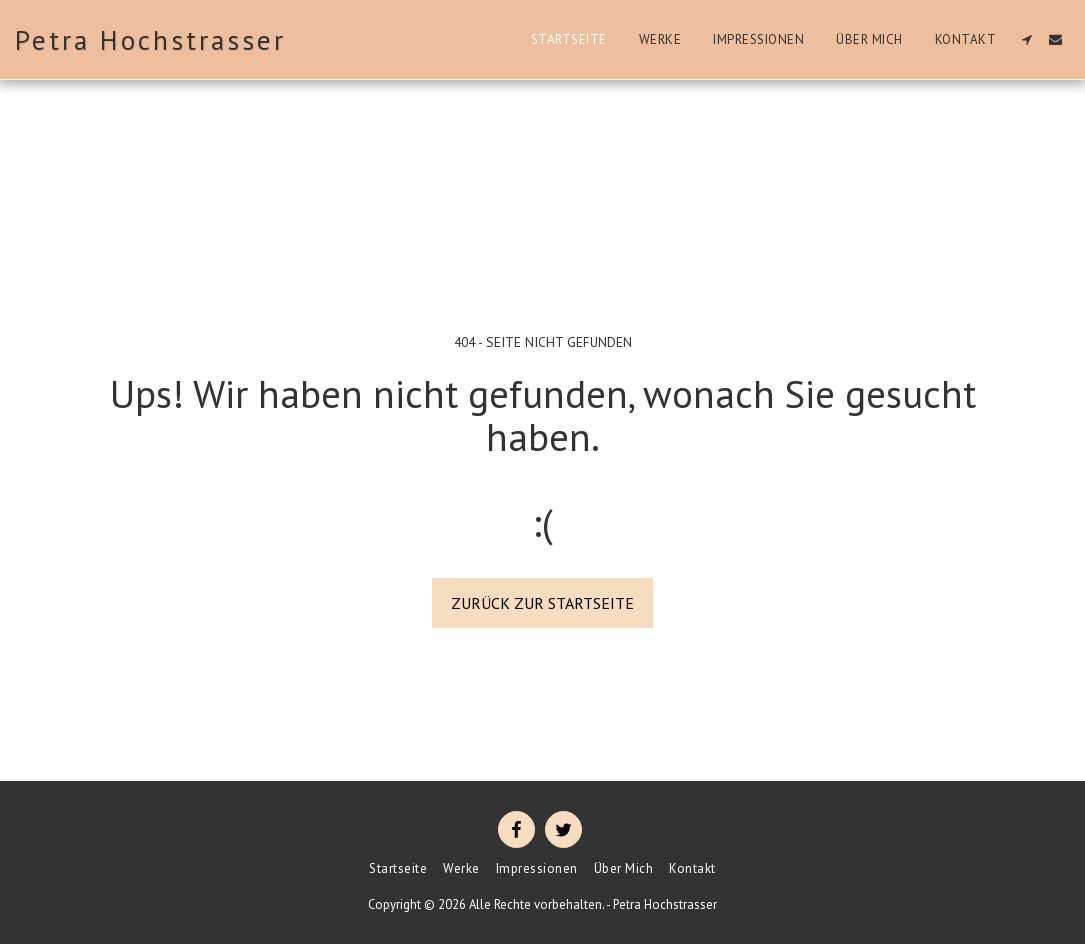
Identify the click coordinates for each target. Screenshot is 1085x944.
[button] (1026, 39)
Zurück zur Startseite (542, 603)
